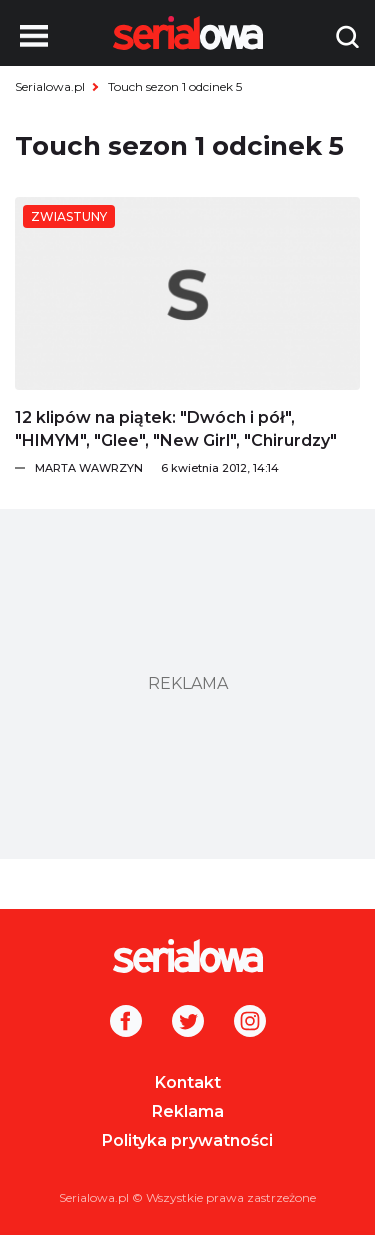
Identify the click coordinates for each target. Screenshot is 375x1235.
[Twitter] (188, 1023)
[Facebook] (126, 1023)
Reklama (188, 1111)
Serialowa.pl (50, 86)
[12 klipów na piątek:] (187, 293)
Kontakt (188, 1082)
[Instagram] (250, 1023)
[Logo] (187, 956)
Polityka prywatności (187, 1140)
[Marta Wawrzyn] (197, 468)
